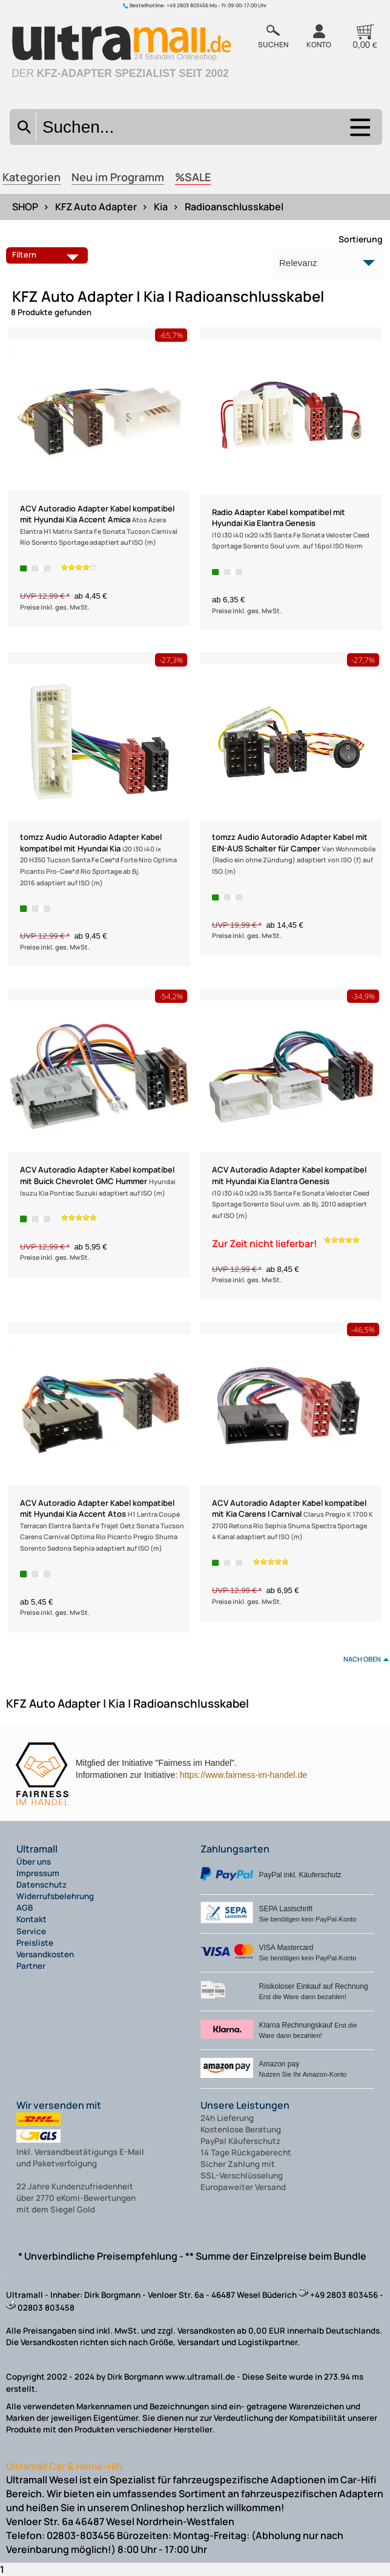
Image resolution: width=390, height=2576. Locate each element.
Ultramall (37, 1848)
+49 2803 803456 (187, 5)
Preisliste (34, 1942)
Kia (161, 206)
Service (31, 1931)
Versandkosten (45, 1954)
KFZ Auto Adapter (96, 206)
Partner (30, 1965)
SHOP (25, 206)
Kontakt (31, 1919)
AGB (24, 1907)
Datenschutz (41, 1884)
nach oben (362, 1658)
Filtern (48, 254)
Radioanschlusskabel (234, 206)
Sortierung (361, 239)
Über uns (33, 1861)
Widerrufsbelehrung (55, 1896)
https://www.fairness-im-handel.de (243, 1775)
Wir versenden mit (58, 2105)
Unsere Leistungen (244, 2105)
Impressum (37, 1873)
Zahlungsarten (234, 1848)
